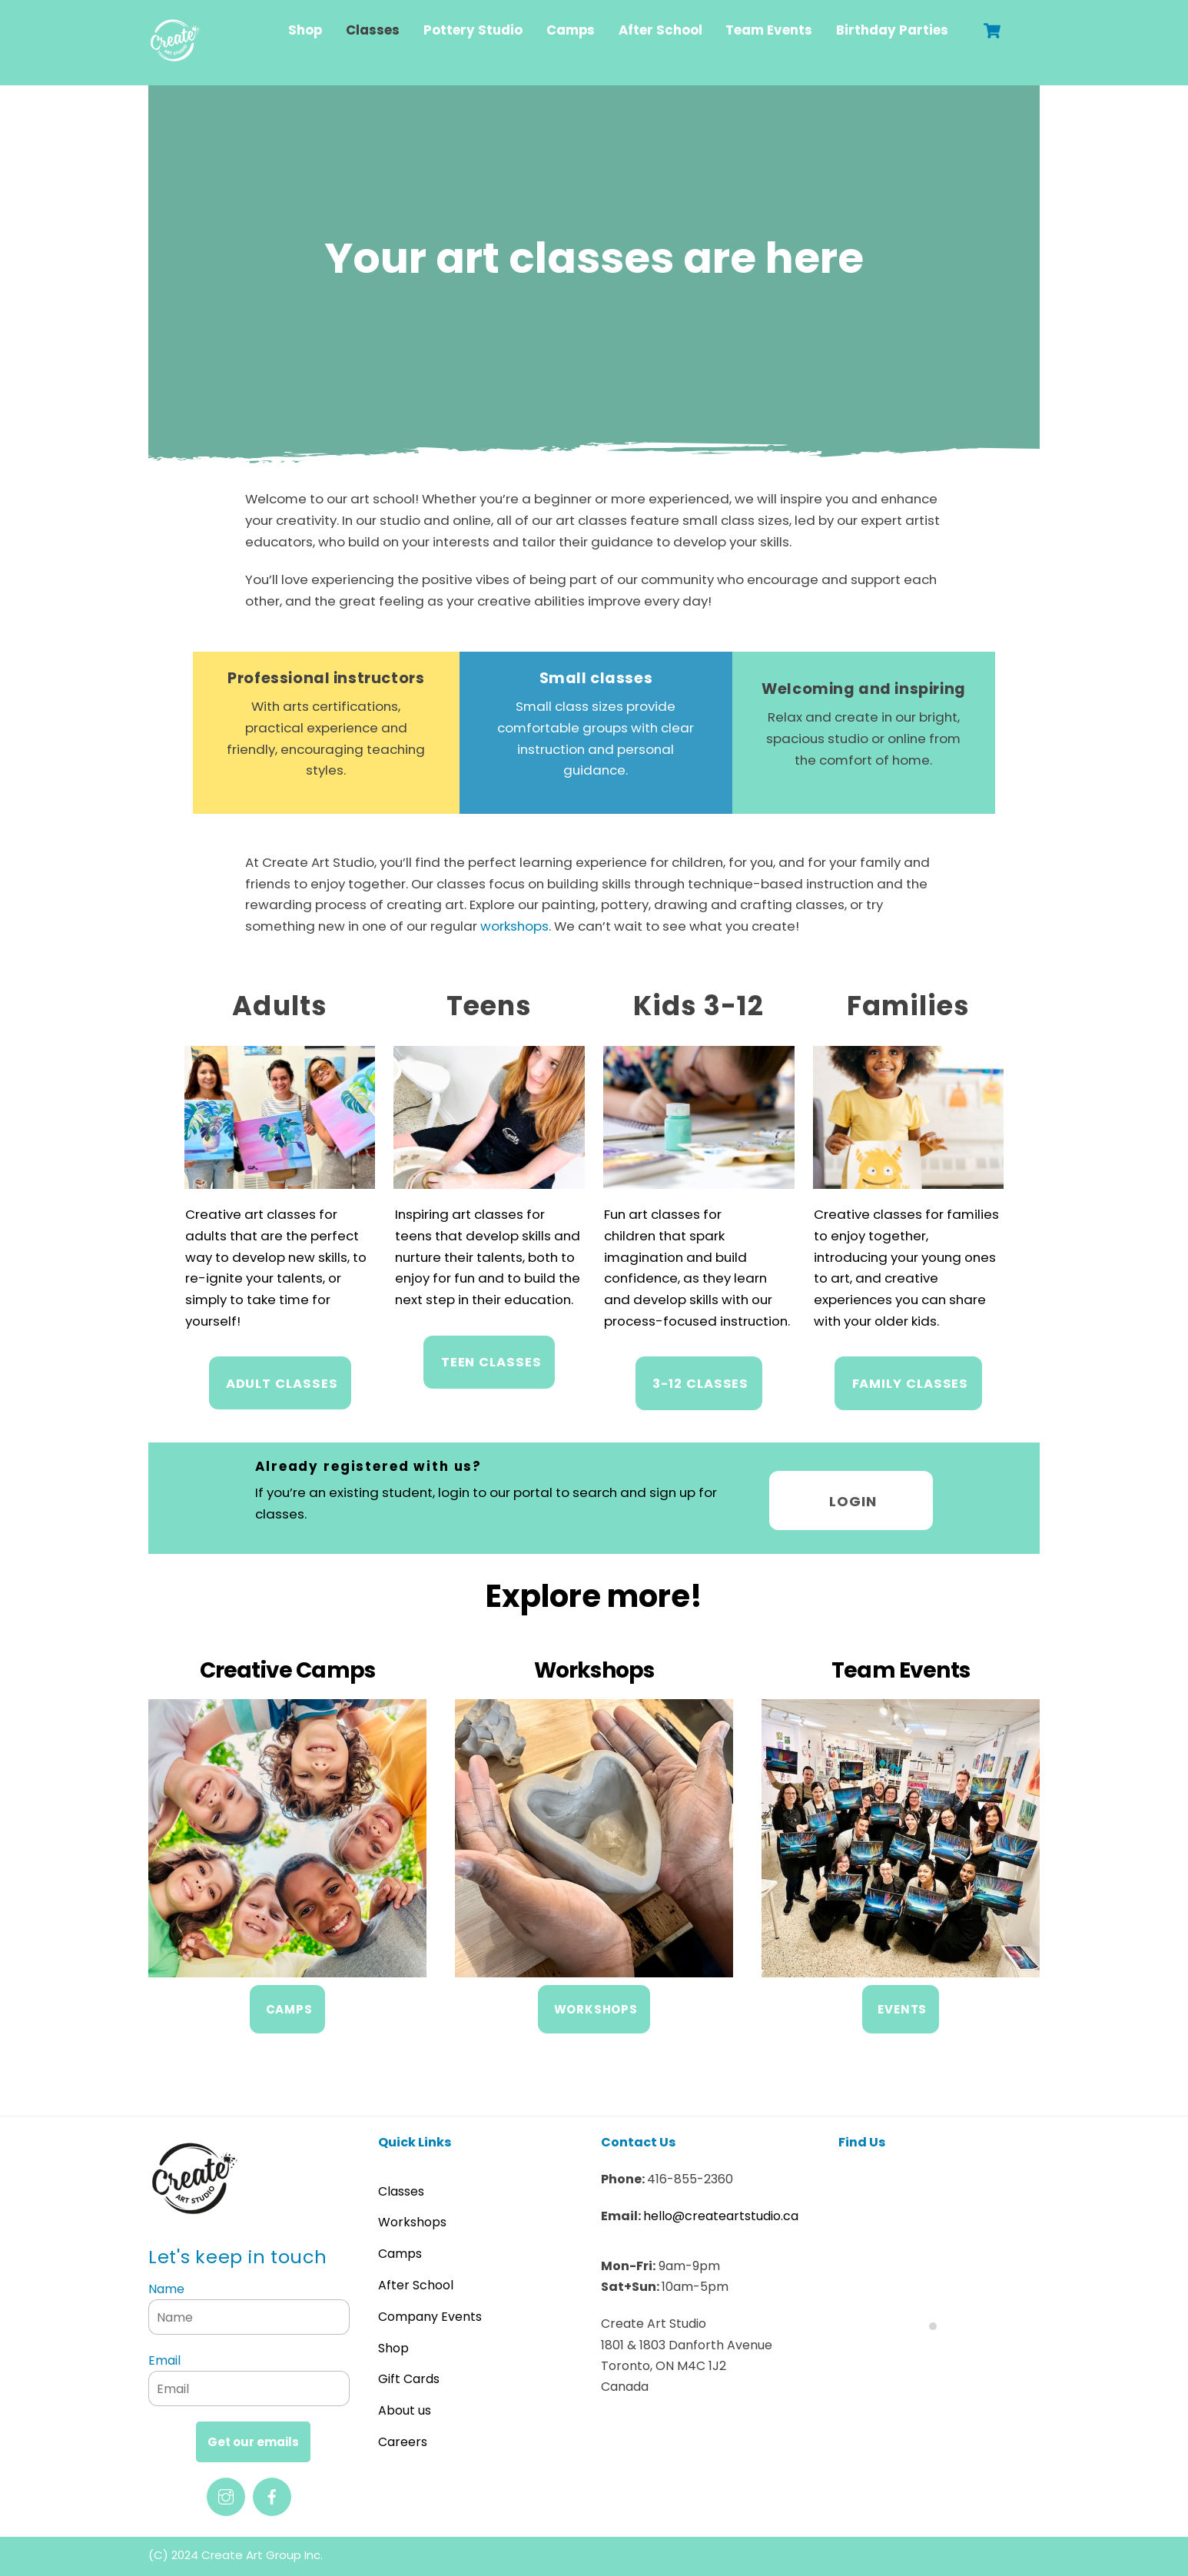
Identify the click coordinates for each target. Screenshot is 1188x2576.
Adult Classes (282, 1379)
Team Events (768, 30)
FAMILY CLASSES (909, 1379)
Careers (402, 2436)
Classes (373, 30)
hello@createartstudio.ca (720, 2210)
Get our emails (253, 2437)
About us (404, 2406)
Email (164, 2356)
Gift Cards (409, 2374)
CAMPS (289, 2005)
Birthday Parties (892, 30)
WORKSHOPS (596, 2005)
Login (853, 1495)
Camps (570, 30)
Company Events (430, 2311)
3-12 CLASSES (700, 1379)
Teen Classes (491, 1357)
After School (660, 30)
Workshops (412, 2217)
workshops (544, 921)
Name (166, 2284)
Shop (305, 30)
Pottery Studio (473, 30)
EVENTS (902, 2005)
